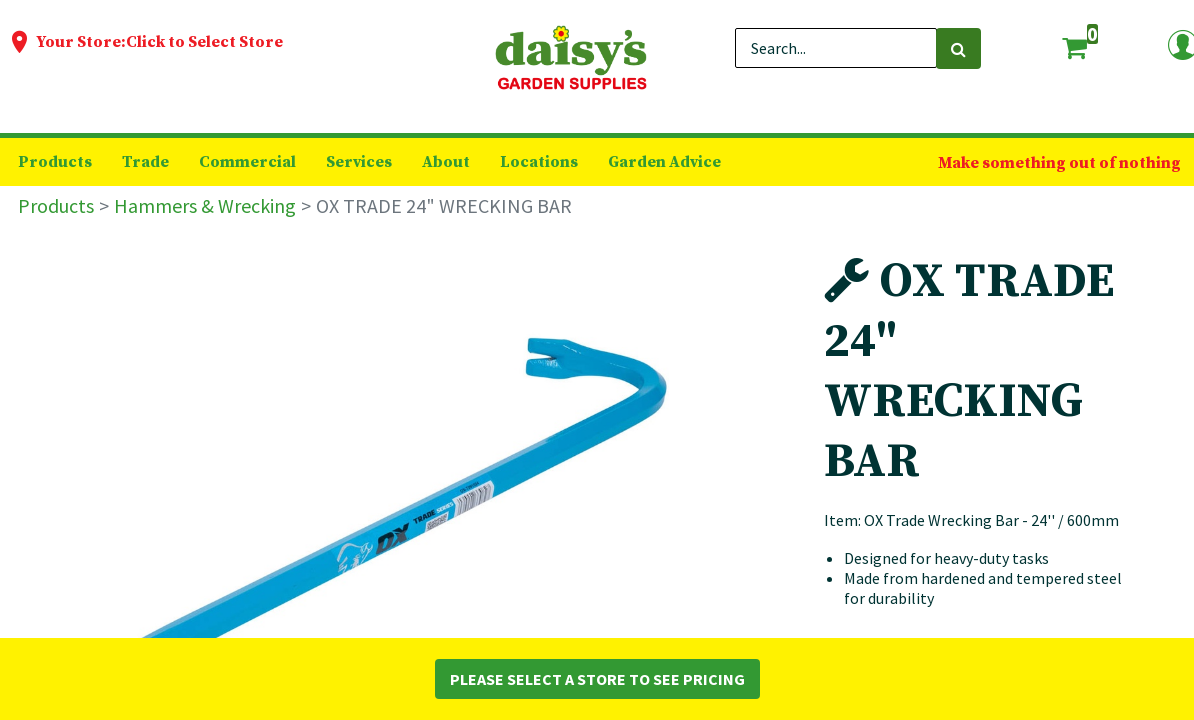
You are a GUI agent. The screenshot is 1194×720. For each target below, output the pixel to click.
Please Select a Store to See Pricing (597, 679)
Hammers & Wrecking (205, 205)
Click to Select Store (204, 42)
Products (56, 205)
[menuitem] (55, 162)
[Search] (958, 48)
